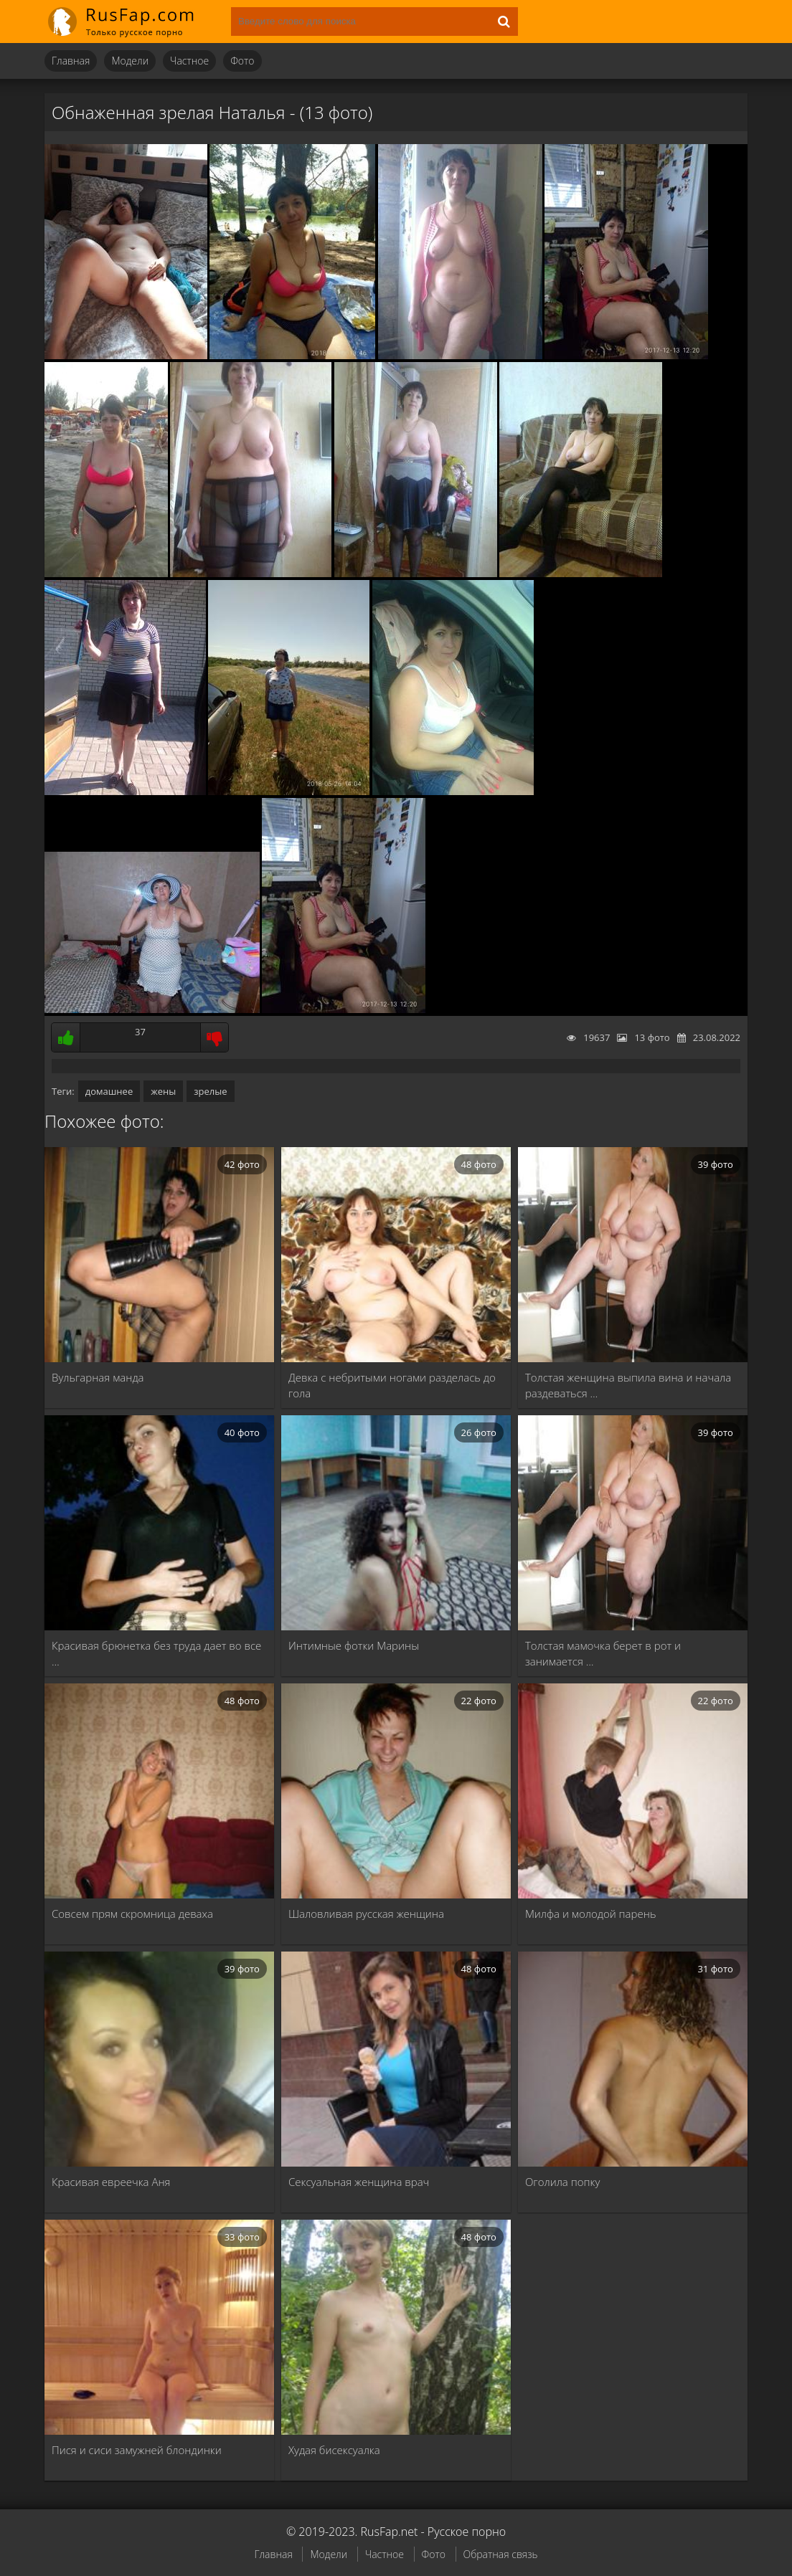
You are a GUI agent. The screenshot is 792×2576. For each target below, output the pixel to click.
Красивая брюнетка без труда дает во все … (156, 1653)
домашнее (109, 1091)
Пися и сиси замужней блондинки (137, 2450)
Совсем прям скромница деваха (132, 1913)
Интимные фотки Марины (353, 1645)
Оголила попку (562, 2182)
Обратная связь (500, 2554)
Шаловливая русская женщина (366, 1913)
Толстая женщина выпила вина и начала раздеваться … (628, 1385)
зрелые (210, 1091)
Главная (71, 60)
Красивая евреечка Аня (111, 2182)
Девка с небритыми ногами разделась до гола (392, 1385)
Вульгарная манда (98, 1377)
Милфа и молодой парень (590, 1913)
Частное (189, 60)
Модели (129, 60)
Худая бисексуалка (334, 2450)
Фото (242, 60)
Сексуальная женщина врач (358, 2182)
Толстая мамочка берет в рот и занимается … (603, 1653)
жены (163, 1091)
